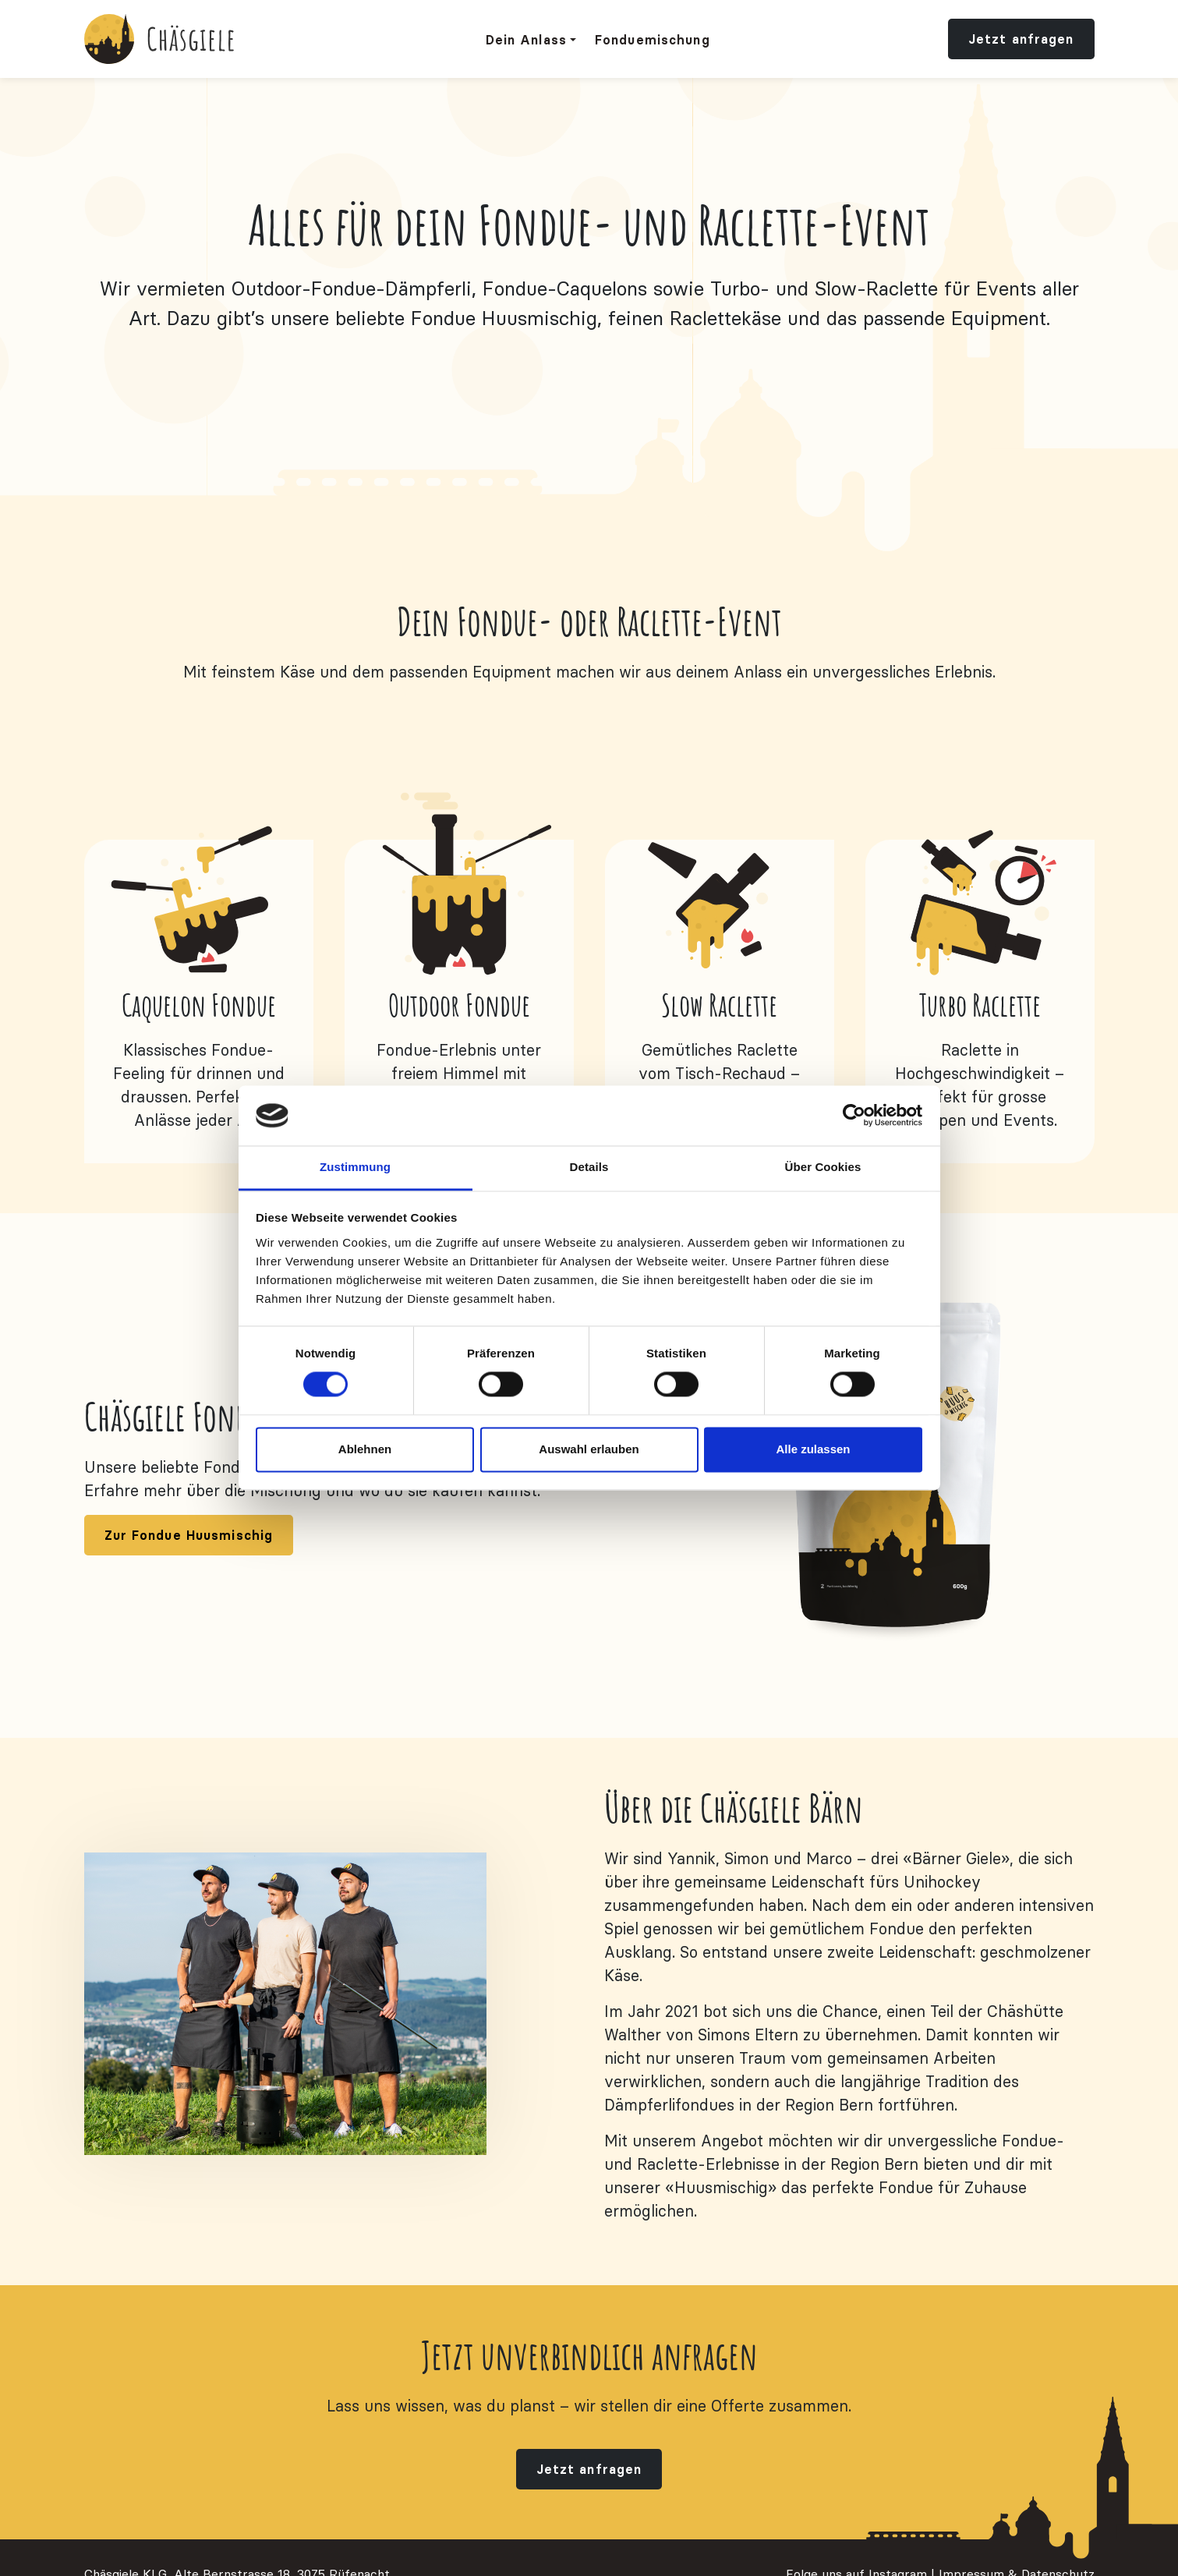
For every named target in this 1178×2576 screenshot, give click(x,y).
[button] (531, 39)
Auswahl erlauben (589, 1449)
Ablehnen (364, 1449)
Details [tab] (589, 1166)
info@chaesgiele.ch (138, 2541)
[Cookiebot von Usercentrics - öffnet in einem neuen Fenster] (854, 1115)
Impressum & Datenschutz (1017, 2523)
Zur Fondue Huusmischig (189, 1483)
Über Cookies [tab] (823, 1166)
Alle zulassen (813, 1449)
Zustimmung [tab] (355, 1166)
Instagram (897, 2523)
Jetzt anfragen (1021, 39)
